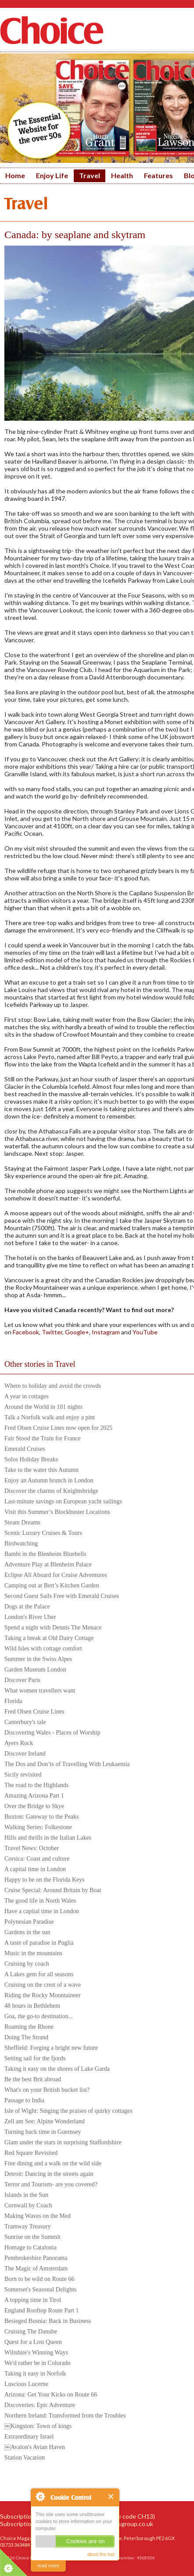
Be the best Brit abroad (32, 2079)
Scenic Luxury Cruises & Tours (43, 1533)
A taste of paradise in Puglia (38, 1942)
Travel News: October (31, 1848)
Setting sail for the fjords (34, 2058)
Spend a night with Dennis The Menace (52, 1627)
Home (15, 175)
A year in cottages (26, 1396)
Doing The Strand (26, 2037)
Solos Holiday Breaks (31, 1459)
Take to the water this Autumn (41, 1470)
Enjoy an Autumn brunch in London (48, 1480)
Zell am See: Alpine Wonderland (44, 2121)
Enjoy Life (52, 175)
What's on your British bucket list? (47, 2090)
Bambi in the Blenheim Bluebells (45, 1554)
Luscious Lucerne (26, 2384)
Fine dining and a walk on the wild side (52, 2163)
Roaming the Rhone (29, 2026)
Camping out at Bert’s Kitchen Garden (51, 1585)
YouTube (145, 1332)
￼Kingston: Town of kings (38, 2426)
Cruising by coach (26, 1963)
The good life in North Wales (40, 1900)
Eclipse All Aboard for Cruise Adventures (55, 1575)
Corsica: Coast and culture (36, 1858)
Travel (89, 175)
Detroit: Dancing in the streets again (48, 2174)
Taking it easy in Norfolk (35, 2373)
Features (158, 175)
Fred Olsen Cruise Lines (34, 1711)
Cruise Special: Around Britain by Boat (52, 1890)
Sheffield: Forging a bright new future (51, 2048)
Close (111, 2496)
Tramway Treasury (27, 2226)
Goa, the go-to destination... (38, 2016)
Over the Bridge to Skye (34, 1806)
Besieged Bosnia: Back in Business (47, 2321)
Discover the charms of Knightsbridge (51, 1491)
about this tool (101, 2554)
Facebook (25, 1332)
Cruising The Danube (30, 2331)
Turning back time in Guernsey (42, 2132)
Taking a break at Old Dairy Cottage (49, 1638)
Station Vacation (24, 2457)
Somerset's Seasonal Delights (40, 2289)
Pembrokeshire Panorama (35, 2258)
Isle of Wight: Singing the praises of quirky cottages (68, 2111)
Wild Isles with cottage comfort (43, 1648)
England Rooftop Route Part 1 (41, 2310)
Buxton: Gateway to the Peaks (41, 1816)
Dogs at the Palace (27, 1606)
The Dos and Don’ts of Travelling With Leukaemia (67, 1764)
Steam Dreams (22, 1522)
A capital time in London (35, 1869)
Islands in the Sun (26, 2195)
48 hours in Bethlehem (32, 2005)
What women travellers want (39, 1690)
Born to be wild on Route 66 (39, 2279)
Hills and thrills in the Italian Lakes (47, 1837)
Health (122, 175)
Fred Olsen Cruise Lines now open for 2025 (58, 1428)
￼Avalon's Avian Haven (34, 2447)
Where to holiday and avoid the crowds (52, 1386)
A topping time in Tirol (32, 2300)
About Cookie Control (40, 2496)
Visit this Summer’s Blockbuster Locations (57, 1512)
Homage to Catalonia (30, 2247)
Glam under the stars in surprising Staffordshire (62, 2142)
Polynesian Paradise (29, 1921)
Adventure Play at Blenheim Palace (48, 1564)
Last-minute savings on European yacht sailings (63, 1501)
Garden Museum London (35, 1669)
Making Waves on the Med (37, 2216)
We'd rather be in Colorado (37, 2363)
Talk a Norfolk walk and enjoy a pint (49, 1417)
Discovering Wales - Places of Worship (52, 1732)
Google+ (77, 1332)
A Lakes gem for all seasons (38, 1974)
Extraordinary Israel (29, 2436)
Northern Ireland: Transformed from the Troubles (65, 2415)
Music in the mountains (33, 1953)
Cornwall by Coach (28, 2205)
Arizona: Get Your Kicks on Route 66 (50, 2394)
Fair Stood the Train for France (42, 1438)
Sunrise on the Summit (32, 2237)
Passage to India (24, 2100)
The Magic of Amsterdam (36, 2268)
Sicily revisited (22, 1774)
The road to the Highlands (36, 1785)
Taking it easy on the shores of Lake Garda (57, 2069)
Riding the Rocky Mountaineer (42, 1995)
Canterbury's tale (25, 1722)
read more (48, 2565)
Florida (13, 1701)
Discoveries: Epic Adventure (39, 2405)
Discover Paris (22, 1680)
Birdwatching (21, 1543)
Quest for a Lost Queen (33, 2342)
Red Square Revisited (30, 2153)
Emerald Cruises (24, 1449)
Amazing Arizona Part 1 (34, 1795)
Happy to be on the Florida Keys (44, 1879)
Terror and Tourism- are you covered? (50, 2184)
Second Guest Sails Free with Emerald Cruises (61, 1596)
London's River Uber (30, 1617)
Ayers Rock (18, 1743)
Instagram (105, 1332)
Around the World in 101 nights (43, 1407)
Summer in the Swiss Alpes (38, 1659)
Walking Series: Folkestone (38, 1827)
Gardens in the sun (27, 1932)
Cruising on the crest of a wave (42, 1984)
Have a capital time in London (41, 1911)
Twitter (52, 1332)
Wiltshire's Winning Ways (36, 2352)
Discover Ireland (25, 1753)
